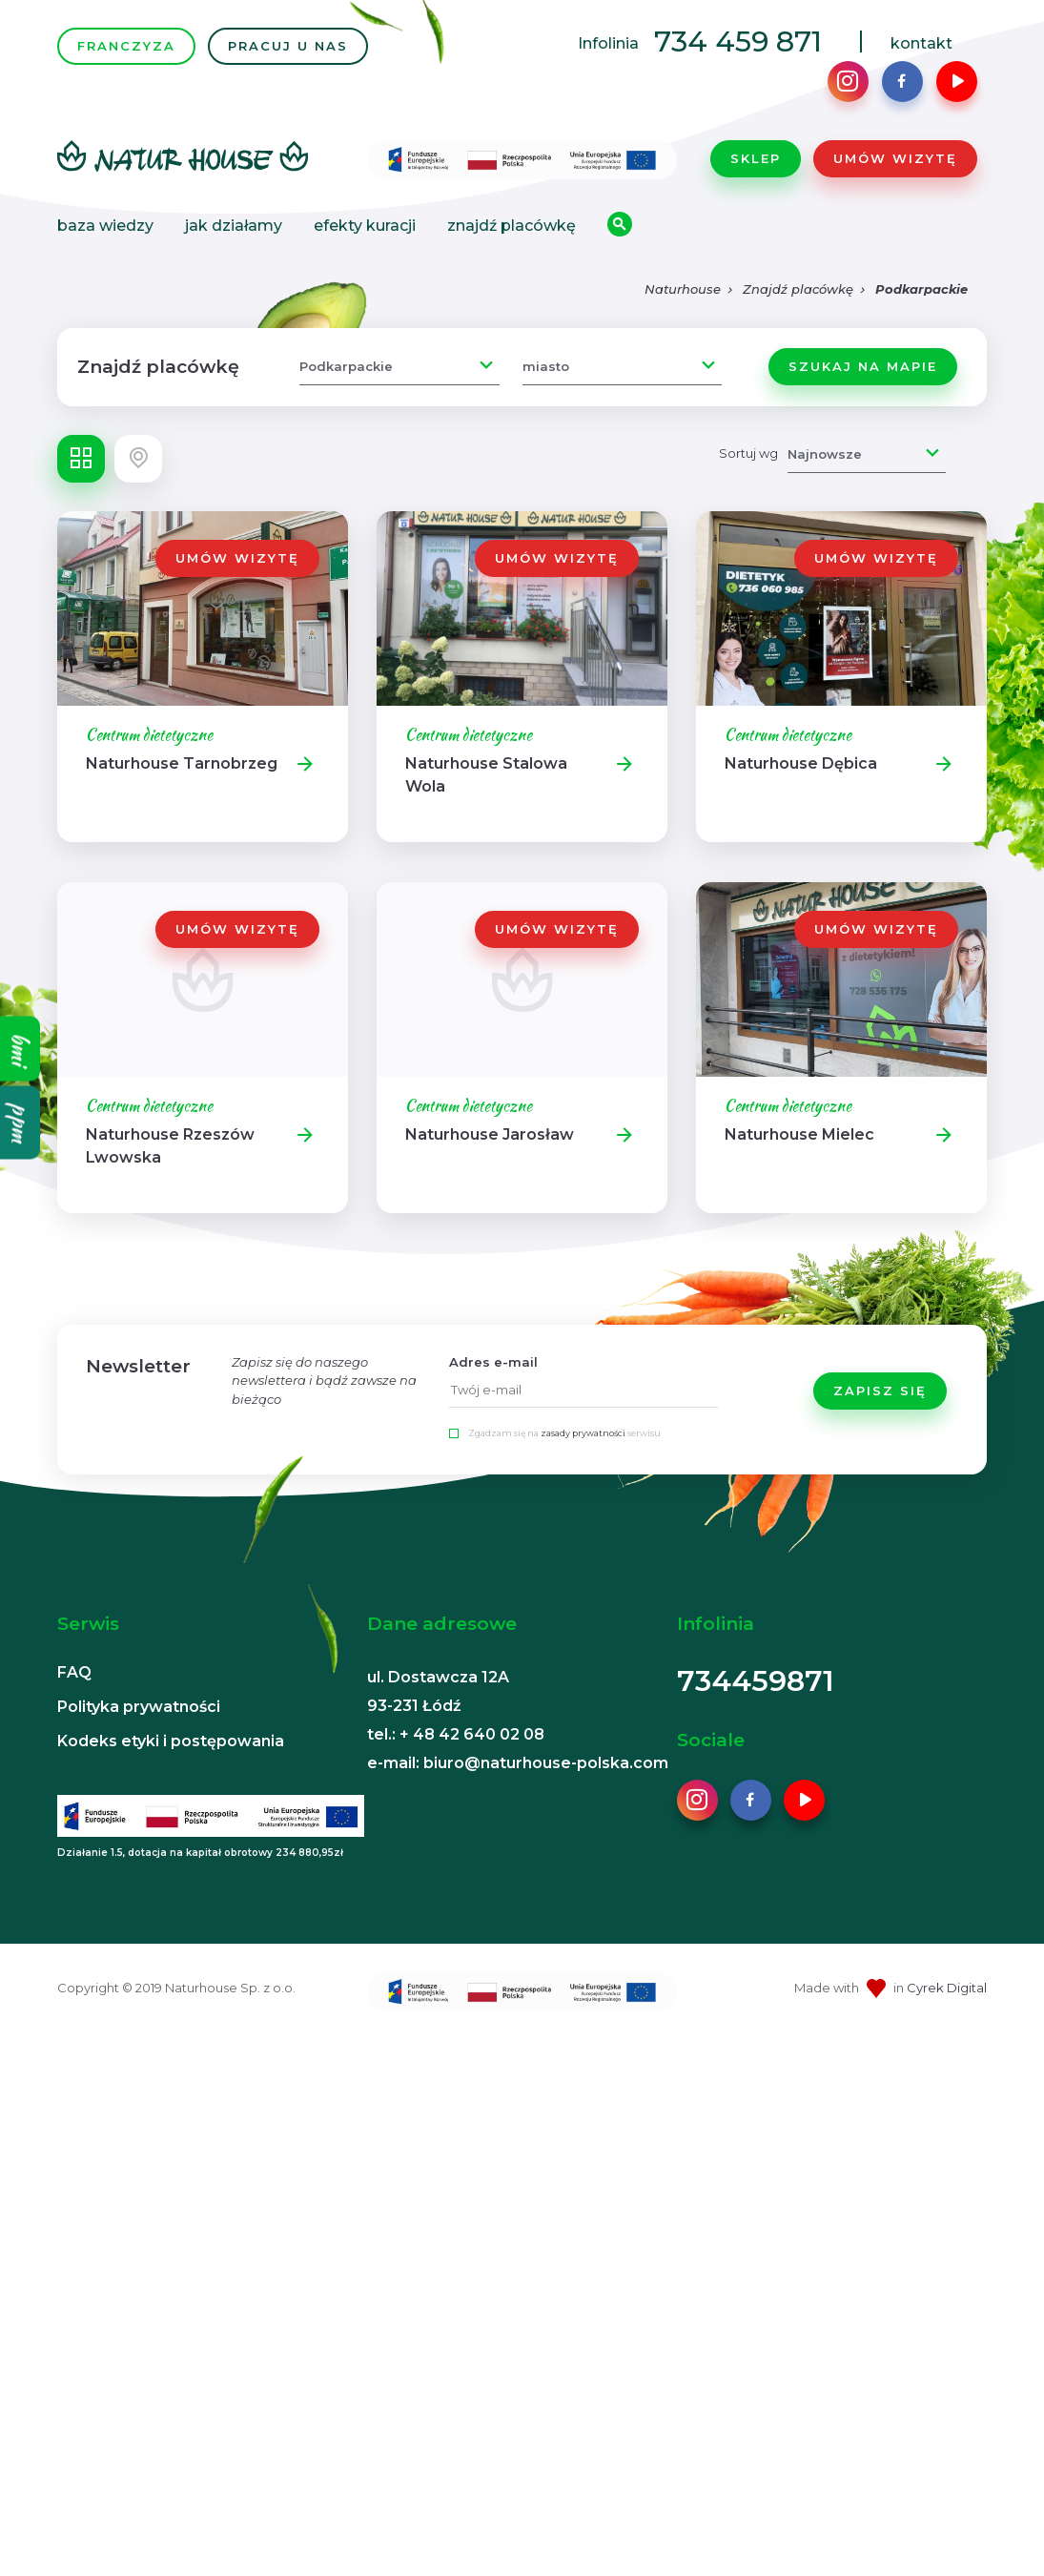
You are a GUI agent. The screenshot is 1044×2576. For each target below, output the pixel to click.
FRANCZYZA (126, 46)
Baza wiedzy (105, 227)
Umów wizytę (895, 159)
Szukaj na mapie (862, 368)
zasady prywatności (583, 1436)
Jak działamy (233, 227)
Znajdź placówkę (511, 227)
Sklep (755, 159)
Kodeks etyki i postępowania (170, 1743)
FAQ (74, 1674)
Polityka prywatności (138, 1709)
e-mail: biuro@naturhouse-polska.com (517, 1765)
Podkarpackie (921, 291)
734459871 (755, 1682)
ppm (20, 1123)
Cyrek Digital (947, 1989)
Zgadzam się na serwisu (564, 1436)
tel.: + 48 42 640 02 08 (455, 1736)
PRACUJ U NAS (288, 46)
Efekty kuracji (365, 227)
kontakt (921, 44)
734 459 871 (738, 42)
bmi (20, 1049)
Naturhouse (683, 291)
